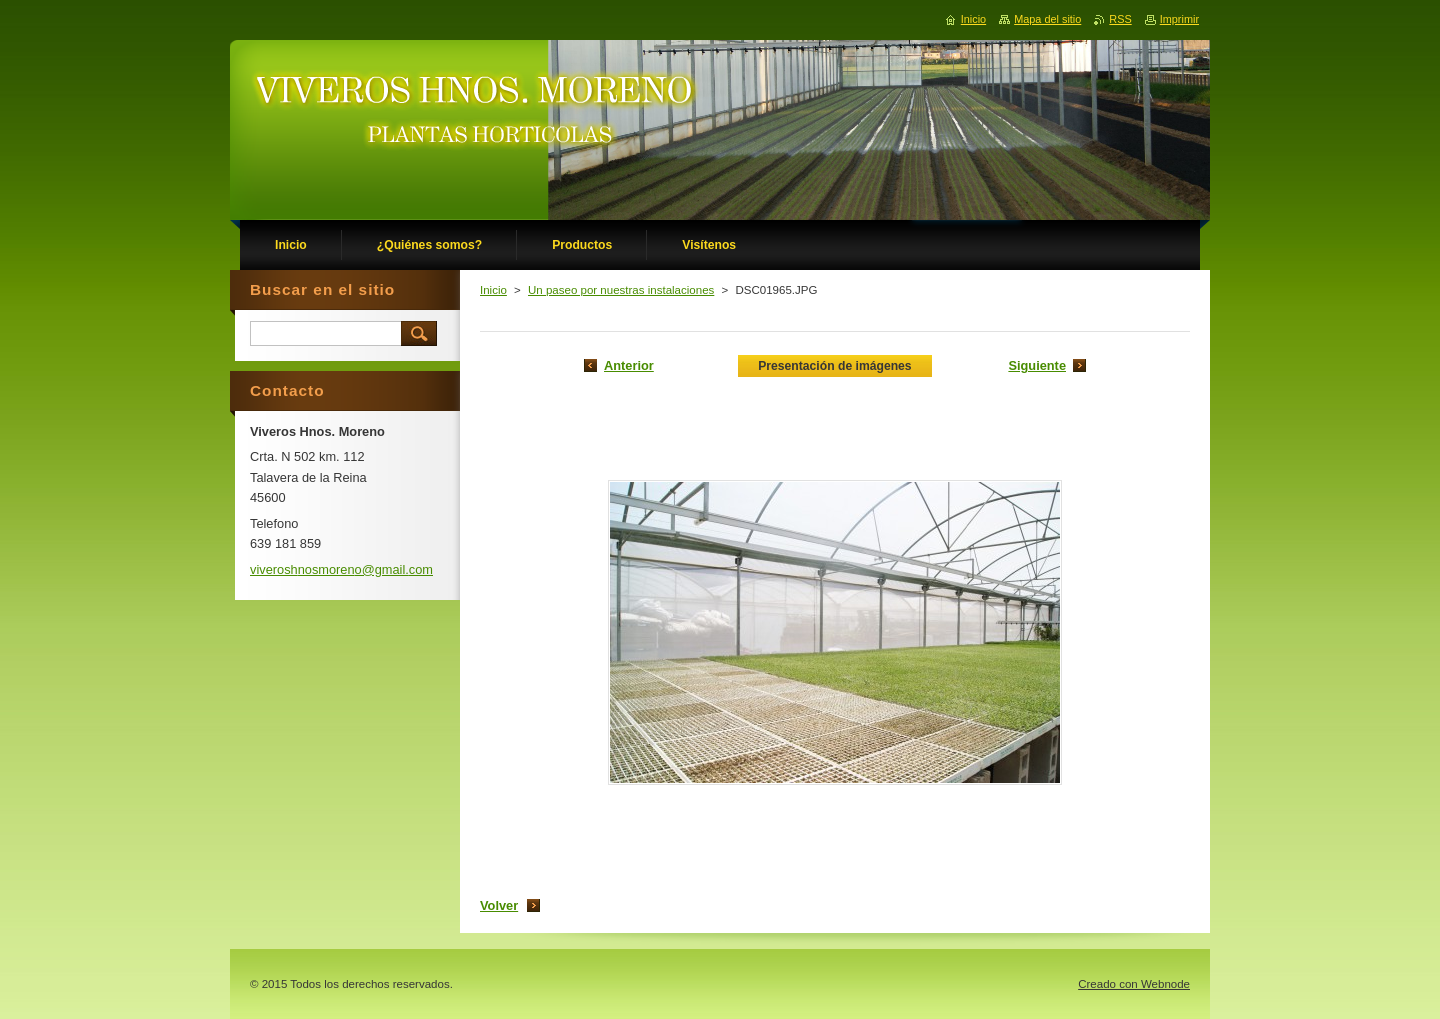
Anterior (629, 365)
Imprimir (1179, 19)
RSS (1120, 19)
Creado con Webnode (1134, 984)
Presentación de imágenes (834, 366)
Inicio (493, 290)
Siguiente (1037, 365)
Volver (499, 905)
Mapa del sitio (1047, 19)
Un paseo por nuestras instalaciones (621, 290)
